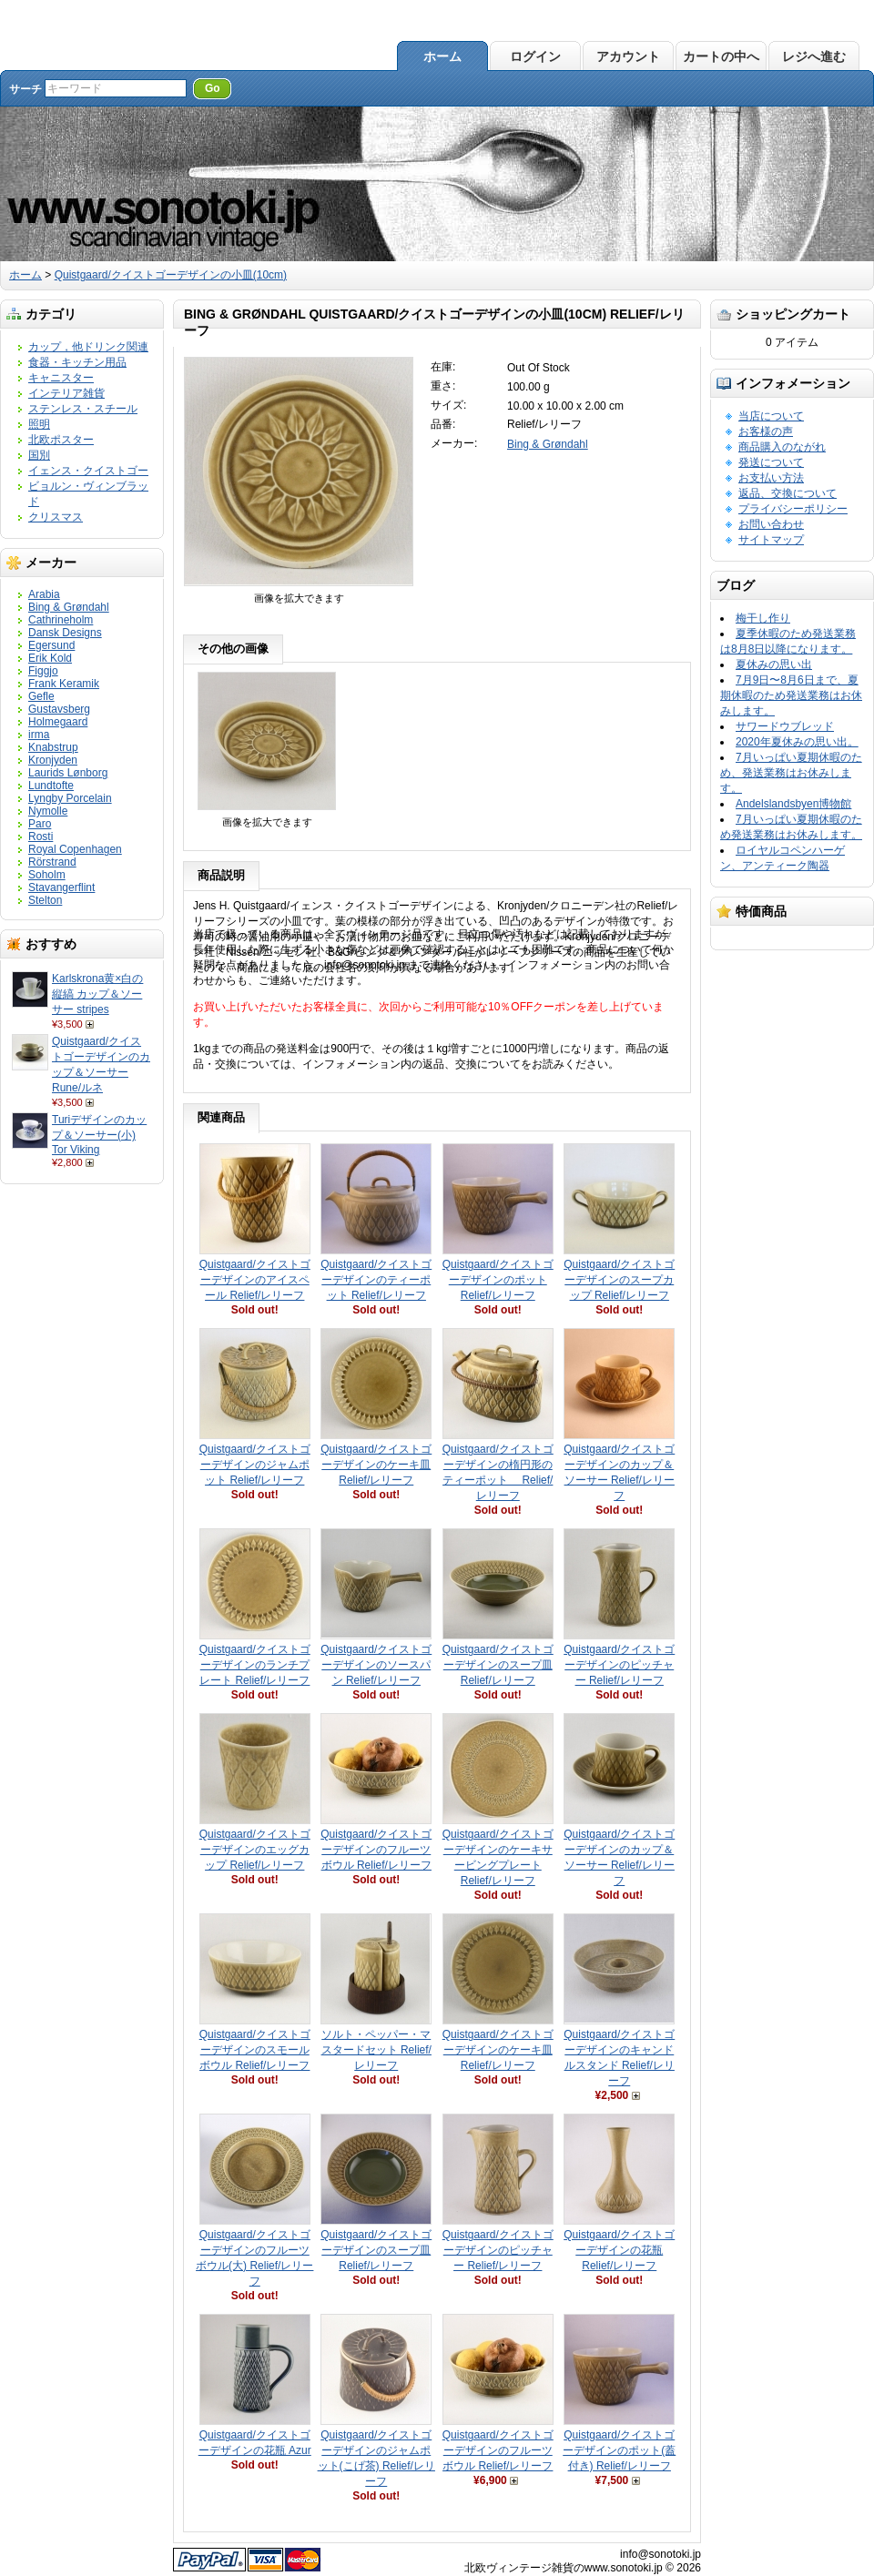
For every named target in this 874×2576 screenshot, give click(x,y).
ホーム (442, 56)
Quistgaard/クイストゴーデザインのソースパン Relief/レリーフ (376, 1665)
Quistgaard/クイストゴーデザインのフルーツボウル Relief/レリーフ (376, 1849)
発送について (771, 462)
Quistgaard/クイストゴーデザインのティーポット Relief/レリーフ (376, 1280)
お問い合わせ (771, 524)
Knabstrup (53, 747)
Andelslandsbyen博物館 (793, 803)
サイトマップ (771, 539)
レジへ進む (814, 56)
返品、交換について (787, 493)
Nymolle (47, 811)
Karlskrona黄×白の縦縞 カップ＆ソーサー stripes (97, 994)
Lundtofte (51, 785)
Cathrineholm (60, 620)
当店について (771, 416)
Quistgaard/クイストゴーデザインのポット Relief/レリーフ (498, 1280)
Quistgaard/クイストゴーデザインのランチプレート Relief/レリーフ (254, 1665)
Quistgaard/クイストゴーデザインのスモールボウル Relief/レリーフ (254, 2050)
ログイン (535, 56)
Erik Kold (50, 658)
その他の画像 (233, 648)
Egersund (51, 645)
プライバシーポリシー (793, 508)
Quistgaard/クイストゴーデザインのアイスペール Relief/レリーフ (254, 1280)
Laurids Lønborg (67, 772)
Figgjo (43, 670)
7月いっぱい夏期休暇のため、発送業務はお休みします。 (791, 773)
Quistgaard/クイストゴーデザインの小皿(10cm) (171, 275)
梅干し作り (763, 618)
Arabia (44, 594)
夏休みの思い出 (774, 664)
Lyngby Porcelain (70, 798)
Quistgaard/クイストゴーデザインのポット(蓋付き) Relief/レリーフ (619, 2450)
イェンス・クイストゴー (88, 470)
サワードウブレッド (785, 726)
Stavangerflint (61, 887)
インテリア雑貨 (66, 393)
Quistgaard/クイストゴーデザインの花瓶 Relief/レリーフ (619, 2250)
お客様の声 (765, 431)
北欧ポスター (61, 439)
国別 (39, 455)
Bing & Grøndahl (68, 607)
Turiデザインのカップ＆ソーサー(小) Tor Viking (99, 1134)
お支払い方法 (771, 478)
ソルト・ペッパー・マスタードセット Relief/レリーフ (376, 2050)
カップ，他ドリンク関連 (88, 346)
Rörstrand (52, 862)
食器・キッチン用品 (77, 362)
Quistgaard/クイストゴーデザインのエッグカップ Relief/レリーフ (254, 1849)
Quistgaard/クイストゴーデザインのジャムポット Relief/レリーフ (254, 1464)
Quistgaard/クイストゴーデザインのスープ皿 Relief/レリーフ (498, 1665)
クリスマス (55, 517)
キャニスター (61, 377)
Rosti (40, 836)
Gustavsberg (59, 709)
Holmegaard (57, 721)
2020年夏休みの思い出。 (797, 741)
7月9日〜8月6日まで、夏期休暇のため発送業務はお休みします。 (791, 695)
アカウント (628, 56)
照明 (39, 424)
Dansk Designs (65, 632)
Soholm (47, 874)
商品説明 (221, 875)
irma (38, 734)
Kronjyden (52, 760)
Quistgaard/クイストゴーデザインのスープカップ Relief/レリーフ (619, 1280)
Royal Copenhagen (75, 849)
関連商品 (221, 1117)
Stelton (45, 900)
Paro (39, 823)
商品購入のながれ (782, 447)
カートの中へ (721, 56)
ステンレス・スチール (82, 408)
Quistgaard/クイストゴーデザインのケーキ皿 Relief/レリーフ (376, 1464)
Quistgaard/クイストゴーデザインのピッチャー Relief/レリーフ (619, 1665)
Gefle (41, 696)
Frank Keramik (63, 683)
